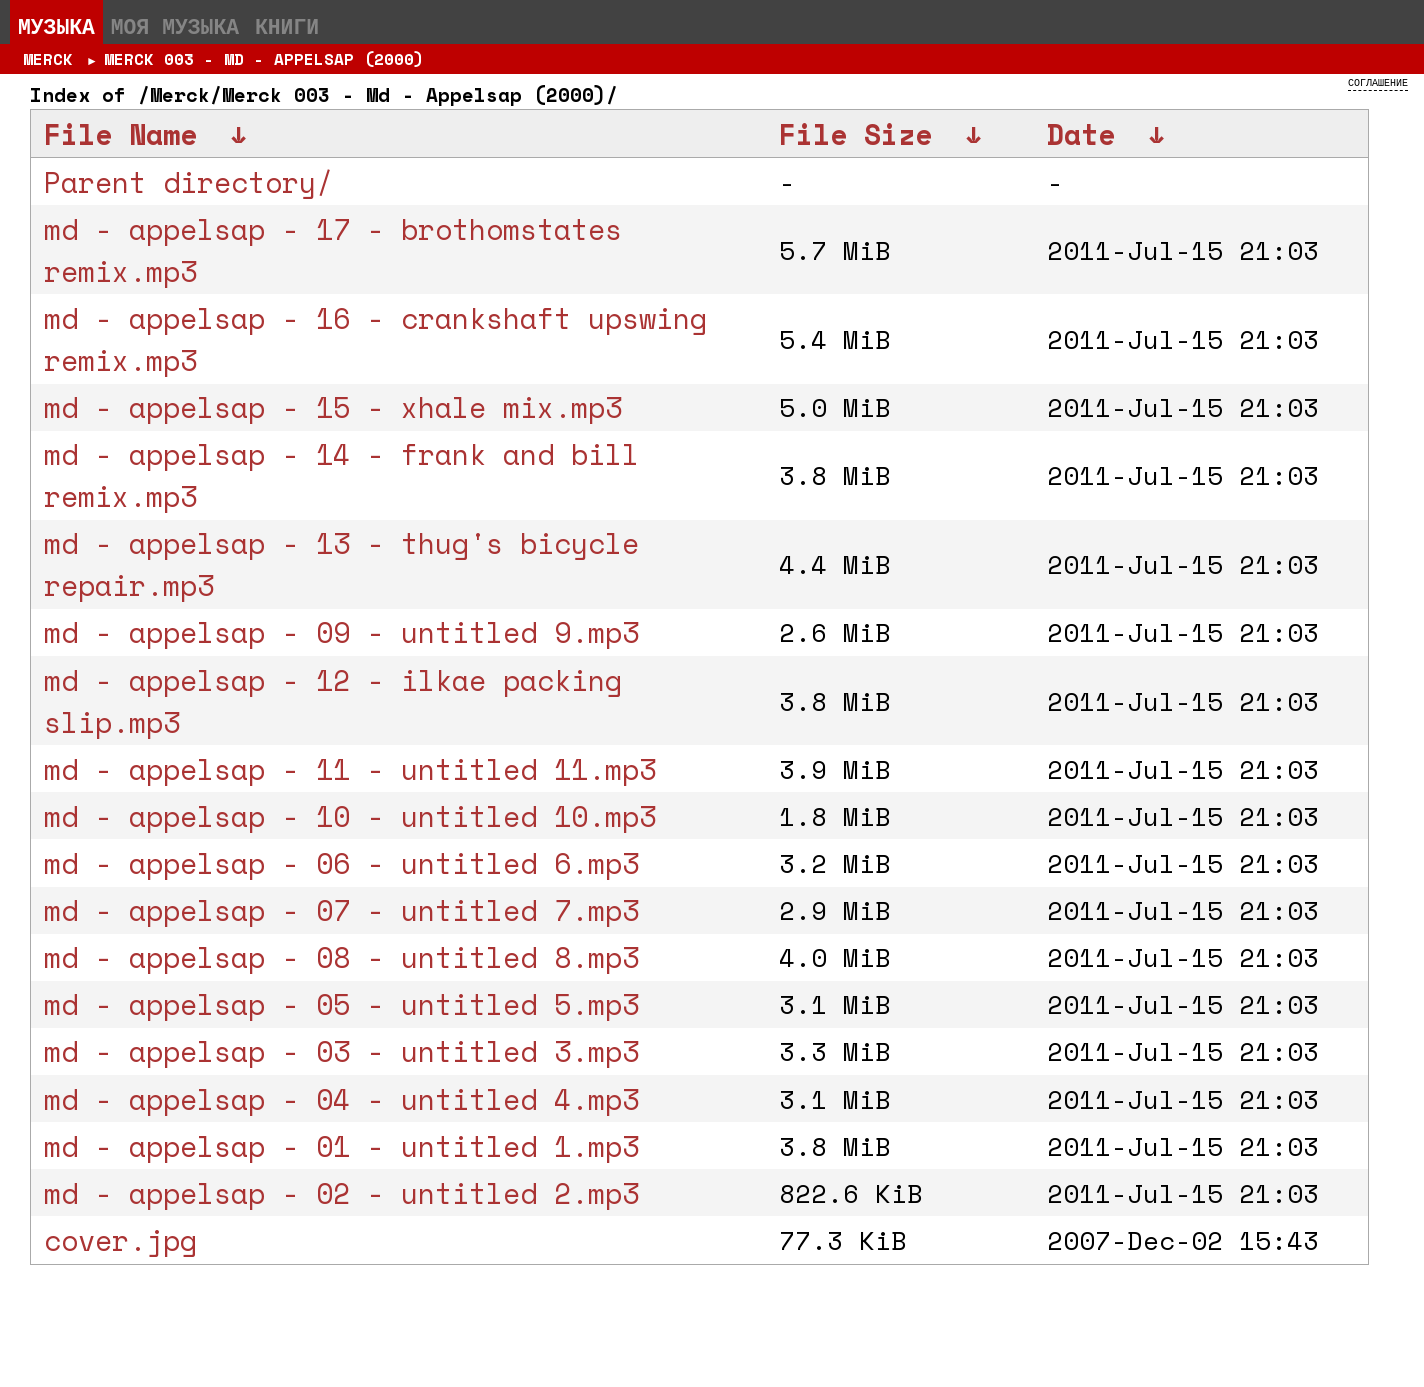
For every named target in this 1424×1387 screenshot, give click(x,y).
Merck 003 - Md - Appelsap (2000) (264, 59)
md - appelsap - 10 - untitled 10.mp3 (350, 816)
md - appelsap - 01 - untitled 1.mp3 (341, 1146)
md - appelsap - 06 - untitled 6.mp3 (341, 863)
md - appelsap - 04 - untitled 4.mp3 (341, 1099)
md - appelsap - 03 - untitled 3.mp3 (341, 1051)
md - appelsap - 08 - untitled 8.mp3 (341, 957)
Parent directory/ (188, 182)
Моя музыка (175, 26)
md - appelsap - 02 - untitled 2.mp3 (341, 1193)
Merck (48, 59)
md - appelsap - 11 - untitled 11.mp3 (350, 769)
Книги (287, 26)
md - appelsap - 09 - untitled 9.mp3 (341, 632)
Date (1081, 134)
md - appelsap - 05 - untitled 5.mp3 (341, 1004)
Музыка (56, 26)
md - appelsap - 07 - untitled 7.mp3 (341, 910)
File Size (855, 134)
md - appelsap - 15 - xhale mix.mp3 (333, 407)
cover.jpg (120, 1240)
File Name (120, 134)
